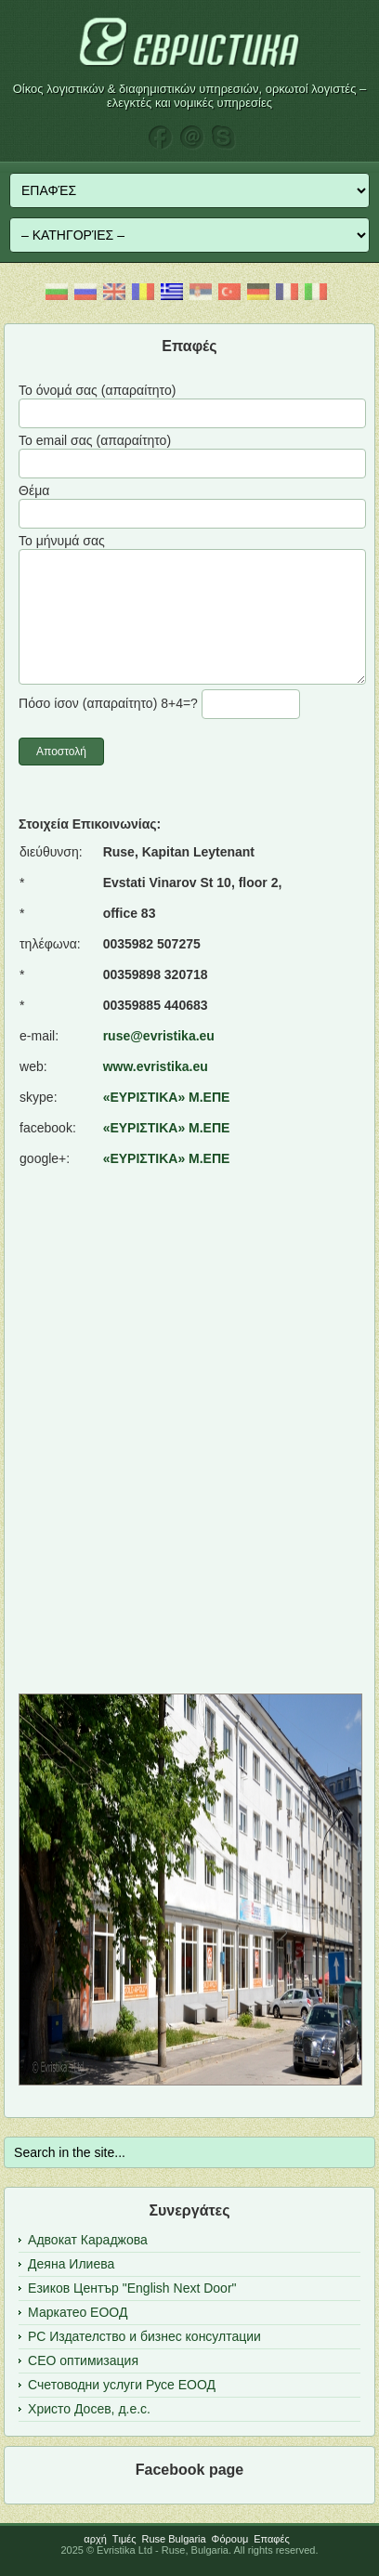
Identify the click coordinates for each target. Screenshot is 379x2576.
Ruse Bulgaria (174, 2538)
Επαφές (271, 2538)
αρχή (95, 2538)
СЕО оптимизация (83, 2360)
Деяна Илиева (71, 2263)
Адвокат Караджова (88, 2239)
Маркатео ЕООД (77, 2312)
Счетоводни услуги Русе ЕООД (122, 2384)
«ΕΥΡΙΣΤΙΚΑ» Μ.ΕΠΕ (166, 1097)
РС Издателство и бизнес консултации (144, 2336)
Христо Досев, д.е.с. (89, 2408)
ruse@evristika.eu (159, 1035)
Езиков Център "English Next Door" (132, 2288)
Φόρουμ (230, 2538)
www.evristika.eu (155, 1066)
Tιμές (124, 2538)
